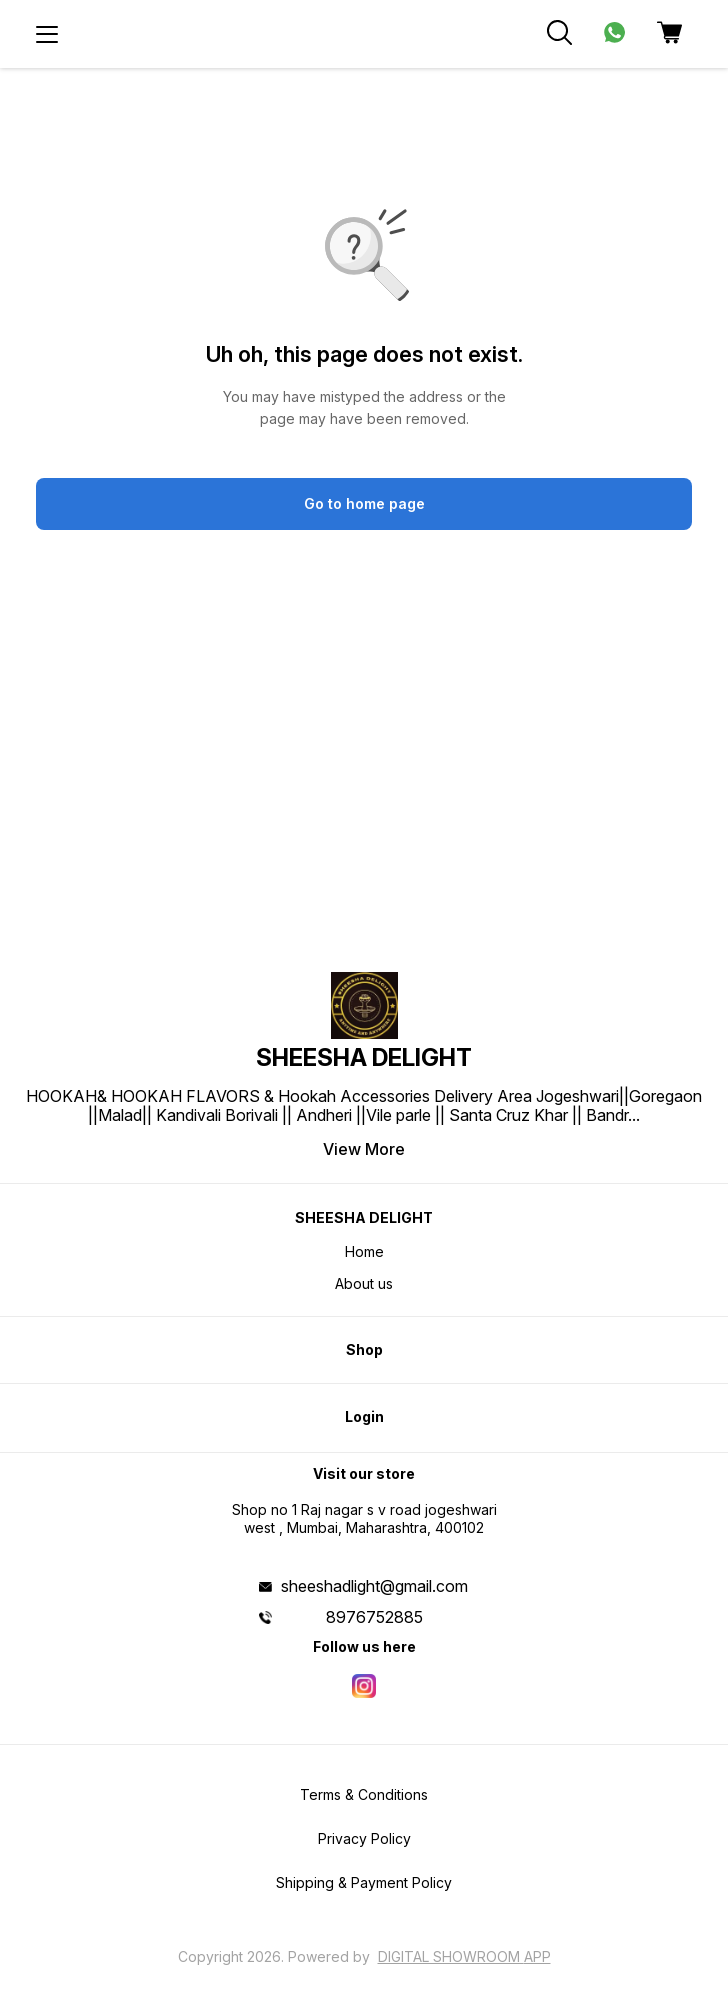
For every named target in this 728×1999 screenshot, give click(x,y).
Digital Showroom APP (464, 1956)
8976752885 (374, 1617)
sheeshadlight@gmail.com (374, 1586)
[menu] (47, 34)
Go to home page (364, 503)
